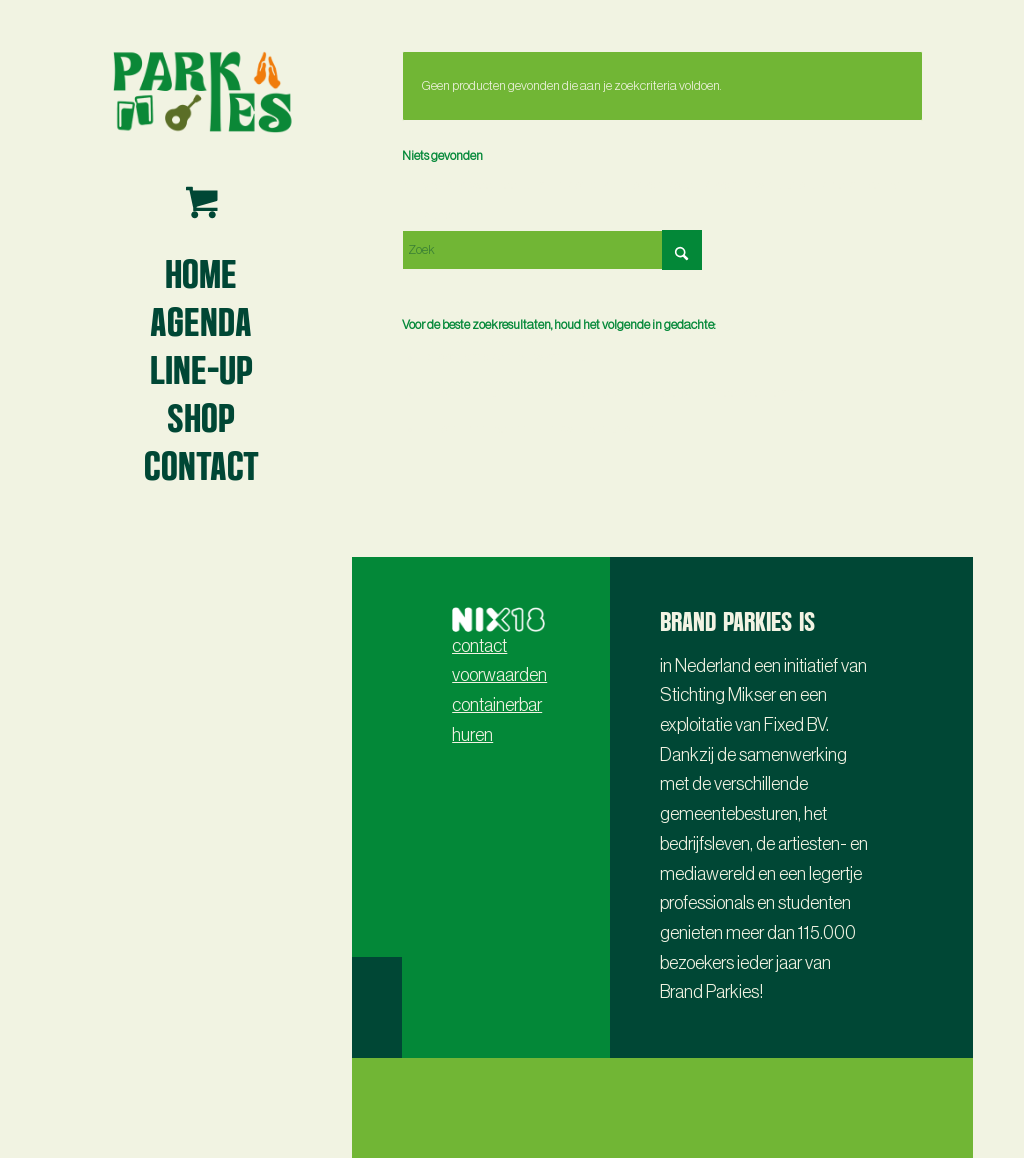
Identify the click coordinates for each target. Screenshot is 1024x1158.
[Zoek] (552, 250)
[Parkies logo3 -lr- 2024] (201, 90)
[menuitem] (201, 272)
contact (479, 646)
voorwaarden (499, 675)
